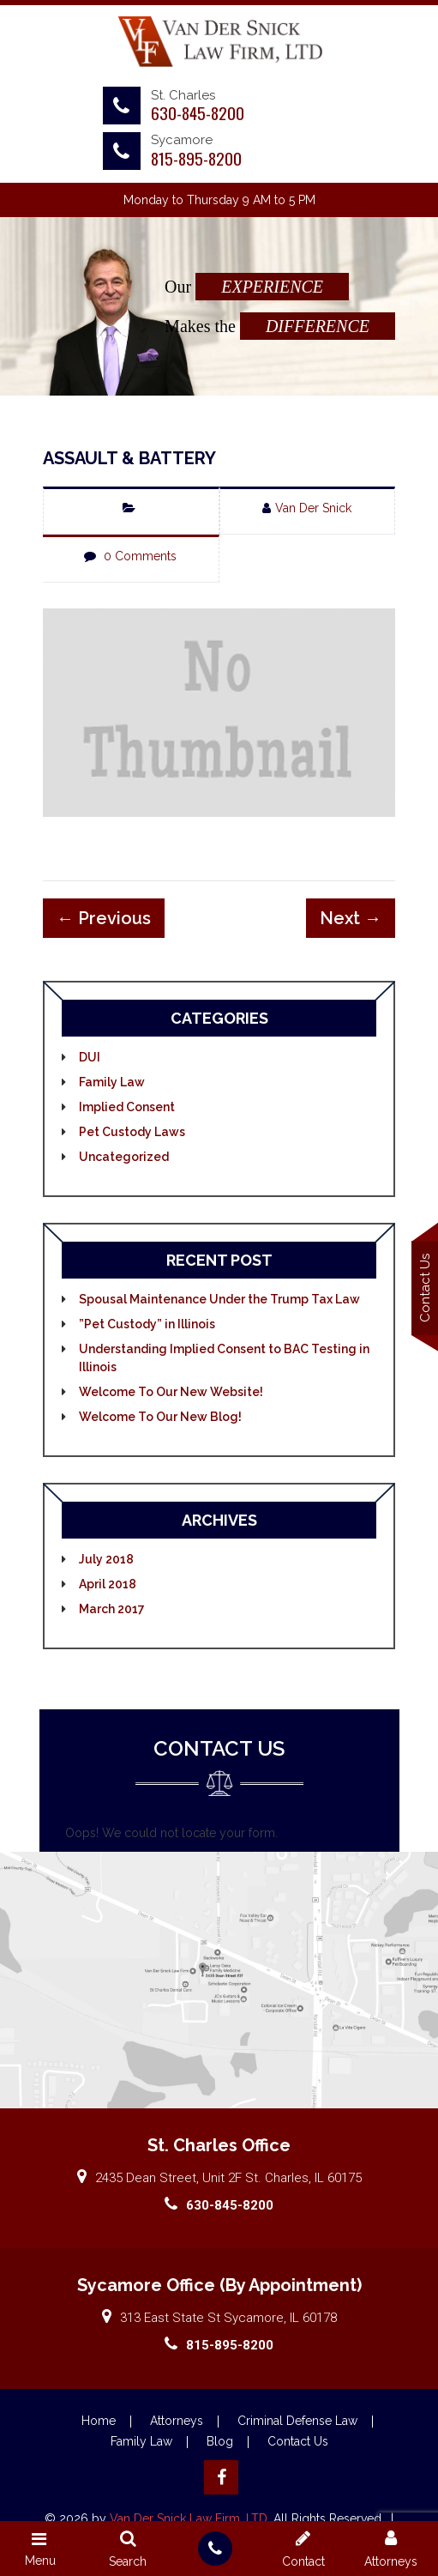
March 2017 (108, 1613)
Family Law (108, 1086)
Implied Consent (123, 1111)
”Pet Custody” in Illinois (143, 1328)
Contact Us (297, 2446)
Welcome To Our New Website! (167, 1396)
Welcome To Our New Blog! (156, 1421)
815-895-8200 (196, 158)
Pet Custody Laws (128, 1136)
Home (98, 2426)
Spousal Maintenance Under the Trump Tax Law (216, 1303)
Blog (220, 2446)
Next (355, 922)
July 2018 (102, 1563)
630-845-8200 (197, 112)
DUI (86, 1061)
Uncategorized (120, 1161)
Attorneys (176, 2426)
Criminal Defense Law (297, 2426)
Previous (100, 922)
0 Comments (138, 556)
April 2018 (104, 1588)
